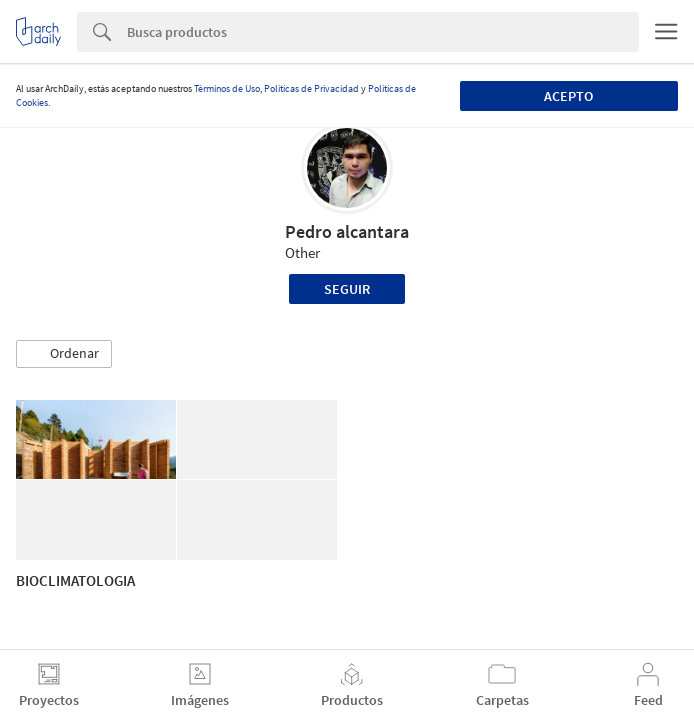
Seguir (347, 289)
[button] (64, 354)
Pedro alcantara (347, 231)
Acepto (568, 96)
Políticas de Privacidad (311, 88)
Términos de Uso (227, 88)
